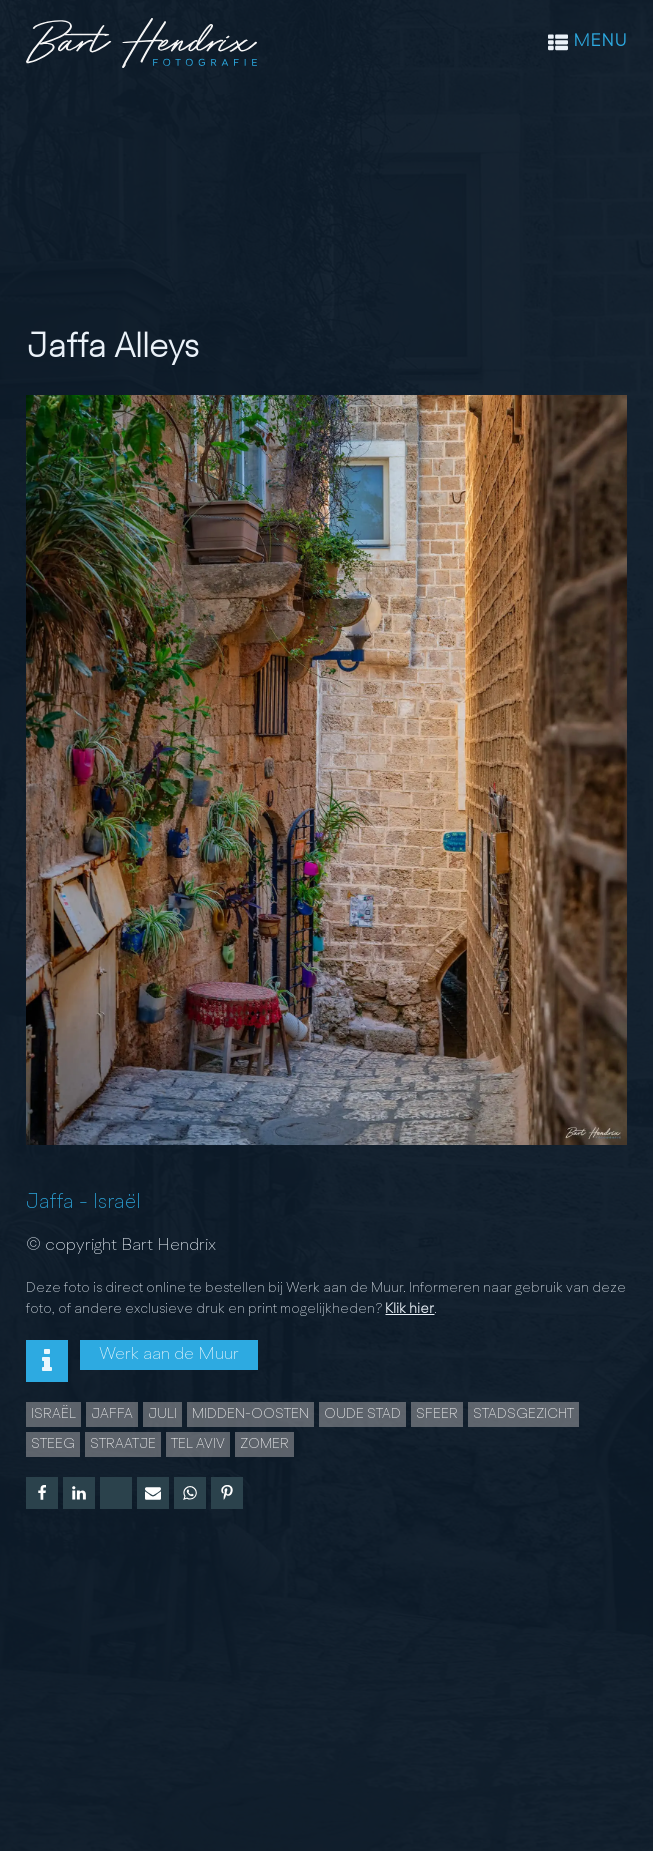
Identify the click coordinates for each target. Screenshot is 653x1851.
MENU (600, 41)
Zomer (264, 1444)
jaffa (112, 1414)
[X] (116, 1493)
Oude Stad (362, 1414)
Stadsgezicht (523, 1414)
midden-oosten (250, 1414)
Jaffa (50, 1202)
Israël (117, 1202)
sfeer (437, 1414)
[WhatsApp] (190, 1493)
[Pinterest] (227, 1493)
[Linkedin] (79, 1493)
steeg (53, 1444)
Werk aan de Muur (169, 1354)
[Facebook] (42, 1493)
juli (162, 1414)
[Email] (153, 1493)
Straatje (123, 1444)
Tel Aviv (198, 1444)
